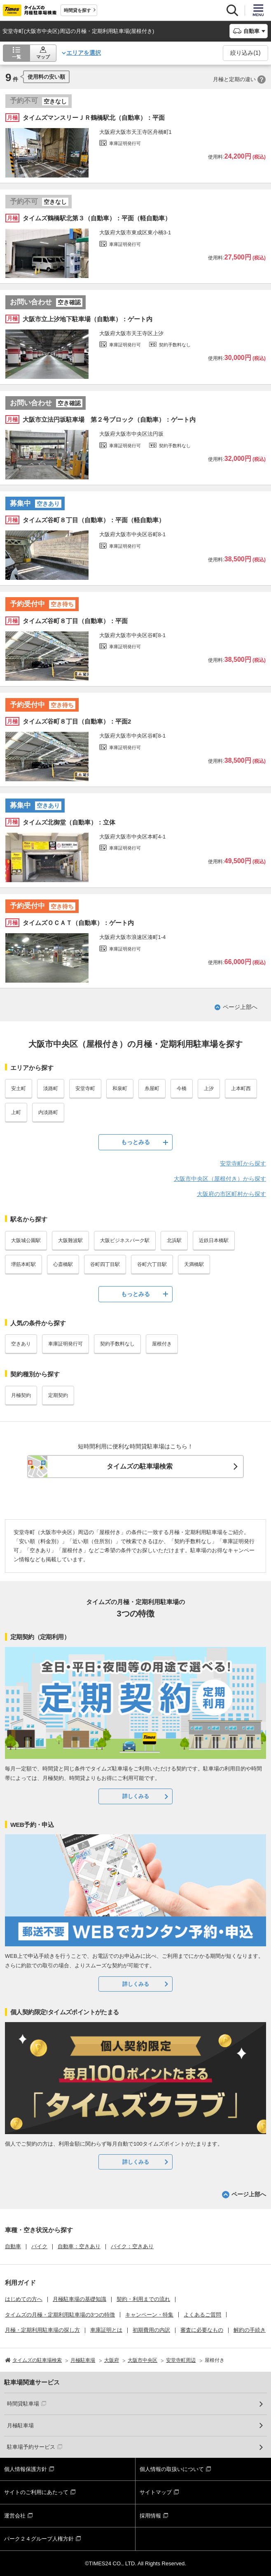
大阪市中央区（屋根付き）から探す (220, 1178)
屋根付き (162, 1344)
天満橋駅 (194, 1264)
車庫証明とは (106, 2330)
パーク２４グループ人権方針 (39, 2539)
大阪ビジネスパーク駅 (125, 1240)
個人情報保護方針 (25, 2469)
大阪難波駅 (70, 1240)
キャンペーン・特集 (149, 2315)
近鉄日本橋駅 (214, 1240)
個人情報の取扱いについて (172, 2469)
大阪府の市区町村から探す (231, 1194)
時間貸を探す (77, 10)
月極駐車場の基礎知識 (79, 2299)
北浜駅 (174, 1240)
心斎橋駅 (63, 1264)
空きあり (21, 1344)
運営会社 (15, 2516)
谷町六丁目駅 (152, 1264)
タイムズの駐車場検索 (140, 1466)
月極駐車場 (20, 2425)
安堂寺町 (85, 1088)
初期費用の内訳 (151, 2330)
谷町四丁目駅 (105, 1264)
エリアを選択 (83, 52)
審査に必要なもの (201, 2330)
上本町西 (241, 1088)
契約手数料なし (117, 1344)
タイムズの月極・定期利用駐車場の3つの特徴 (60, 2315)
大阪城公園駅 (26, 1240)
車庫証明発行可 (65, 1344)
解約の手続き (250, 2330)
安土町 (18, 1088)
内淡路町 (48, 1112)
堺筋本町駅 (23, 1264)
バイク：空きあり (132, 2246)
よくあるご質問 (202, 2315)
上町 (16, 1112)
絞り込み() (245, 52)
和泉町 (119, 1088)
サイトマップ (156, 2492)
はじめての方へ (23, 2299)
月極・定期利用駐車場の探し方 (42, 2330)
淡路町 (50, 1088)
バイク (39, 2246)
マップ (43, 56)
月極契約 (21, 1395)
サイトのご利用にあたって (36, 2492)
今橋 (182, 1088)
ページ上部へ (240, 1007)
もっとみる (135, 1142)
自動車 (13, 2246)
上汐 (209, 1088)
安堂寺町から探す (243, 1163)
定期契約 (58, 1395)
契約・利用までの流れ (143, 2299)
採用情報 (150, 2516)
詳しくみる (135, 1796)
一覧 (16, 56)
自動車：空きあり (79, 2246)
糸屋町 (152, 1088)
